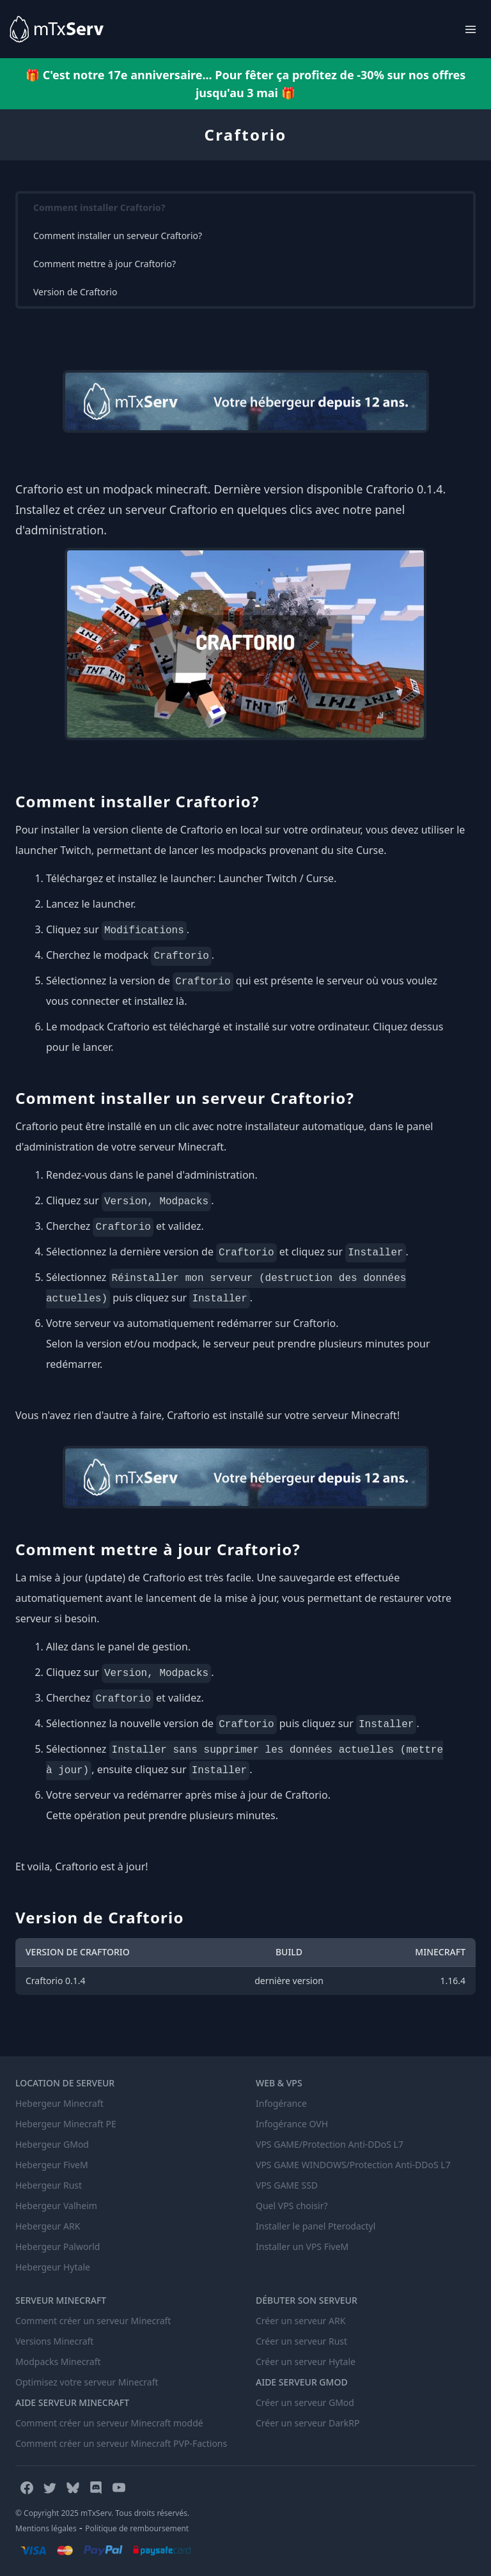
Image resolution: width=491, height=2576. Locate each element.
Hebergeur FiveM (51, 2165)
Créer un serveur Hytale (305, 2361)
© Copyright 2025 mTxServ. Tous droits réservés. (102, 2513)
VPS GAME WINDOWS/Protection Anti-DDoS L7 (353, 2165)
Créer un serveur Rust (301, 2341)
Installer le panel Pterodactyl (315, 2226)
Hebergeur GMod (52, 2144)
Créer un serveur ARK (300, 2321)
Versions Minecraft (54, 2341)
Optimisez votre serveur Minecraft (87, 2382)
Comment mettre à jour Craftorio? (104, 264)
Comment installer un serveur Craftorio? (117, 235)
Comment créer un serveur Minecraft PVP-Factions (121, 2443)
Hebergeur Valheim (56, 2206)
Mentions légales (46, 2528)
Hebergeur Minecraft (59, 2103)
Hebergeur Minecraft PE (65, 2124)
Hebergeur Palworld (57, 2246)
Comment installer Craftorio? (99, 207)
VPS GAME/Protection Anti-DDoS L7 (329, 2144)
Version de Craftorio (75, 292)
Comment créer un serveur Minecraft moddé (109, 2423)
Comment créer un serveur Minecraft (93, 2321)
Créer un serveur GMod (305, 2402)
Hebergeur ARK (47, 2226)
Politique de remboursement (137, 2528)
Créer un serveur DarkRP (307, 2423)
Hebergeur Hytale (52, 2267)
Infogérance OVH (292, 2124)
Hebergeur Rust (48, 2185)
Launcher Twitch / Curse (276, 878)
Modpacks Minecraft (58, 2361)
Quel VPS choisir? (292, 2206)
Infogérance (281, 2103)
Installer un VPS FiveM (302, 2246)
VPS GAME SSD (287, 2185)
